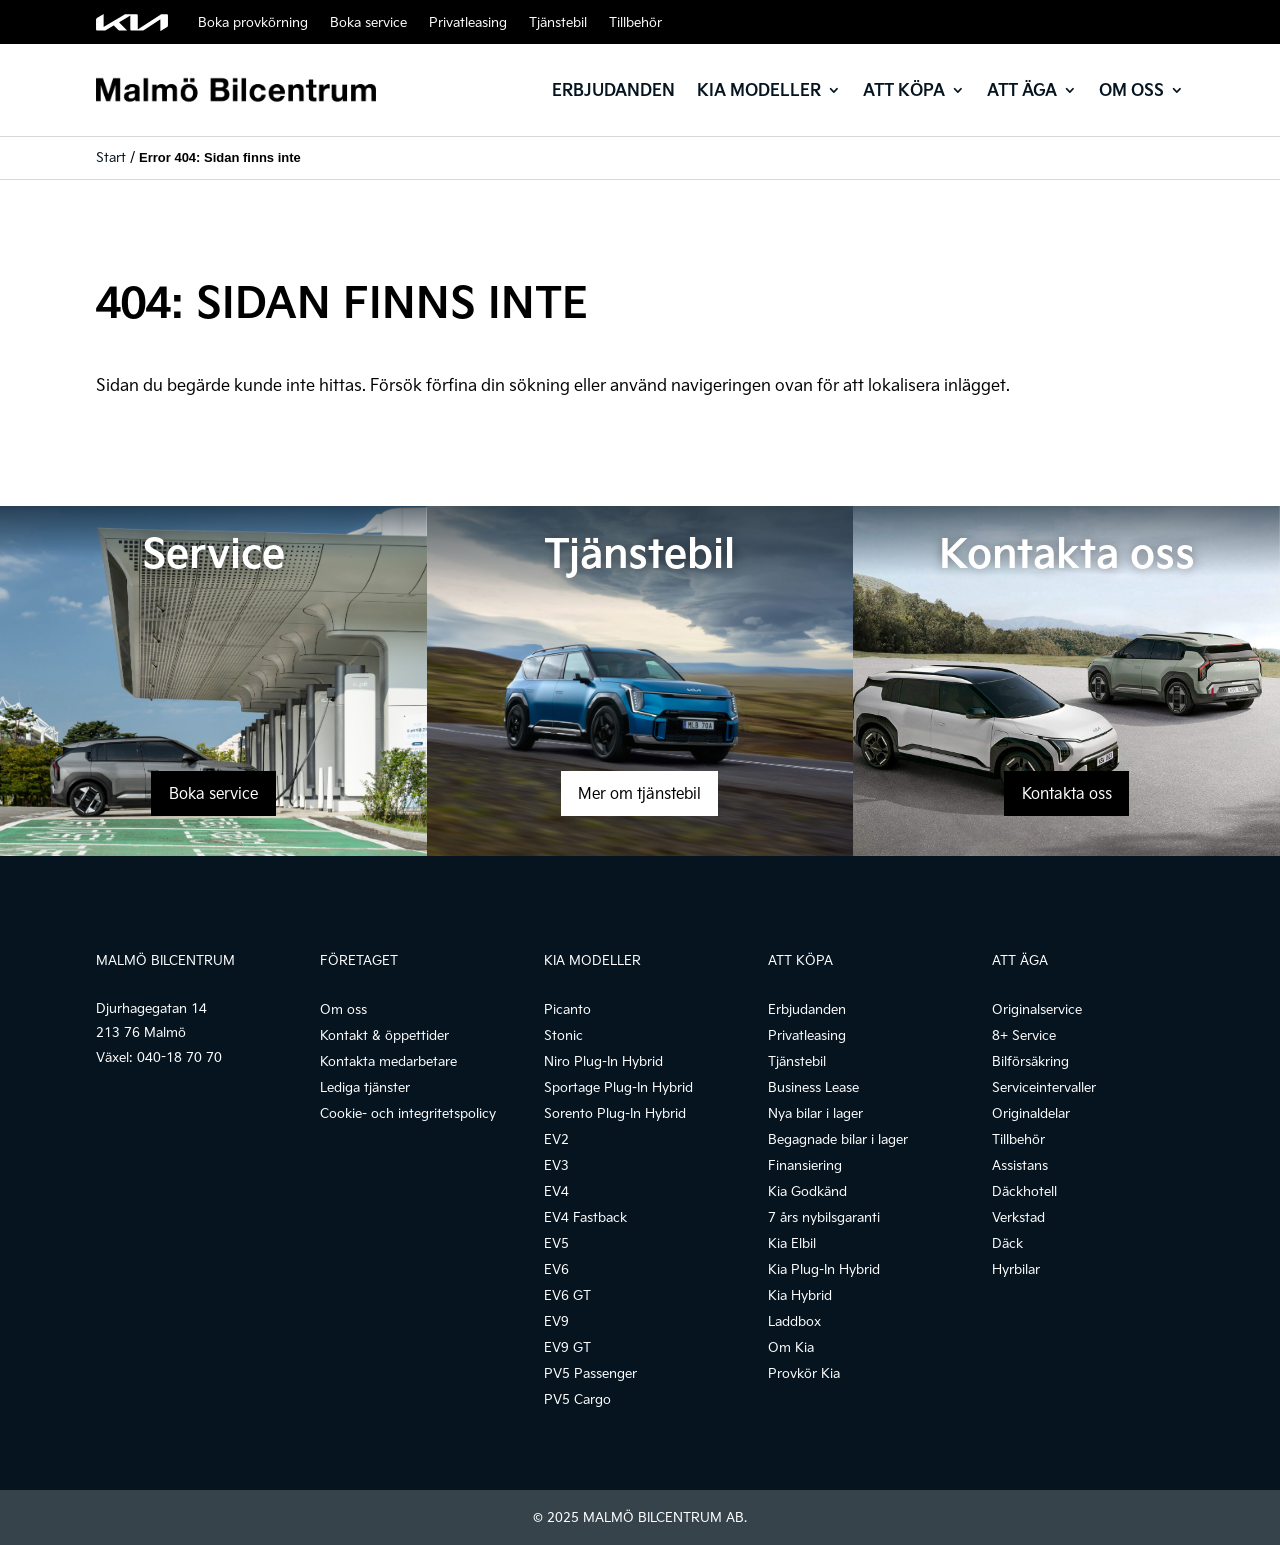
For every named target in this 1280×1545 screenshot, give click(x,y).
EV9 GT (567, 1347)
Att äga (1022, 89)
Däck (1007, 1243)
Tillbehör (635, 22)
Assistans (1020, 1165)
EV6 (556, 1269)
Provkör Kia (804, 1373)
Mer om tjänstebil (639, 793)
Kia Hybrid (800, 1295)
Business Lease (813, 1087)
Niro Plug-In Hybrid (603, 1061)
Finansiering (805, 1165)
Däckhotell (1024, 1191)
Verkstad (1018, 1217)
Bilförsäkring (1030, 1061)
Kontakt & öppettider (384, 1035)
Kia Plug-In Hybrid (824, 1269)
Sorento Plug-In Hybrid (615, 1113)
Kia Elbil (792, 1243)
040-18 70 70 (179, 1057)
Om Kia (791, 1347)
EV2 (556, 1139)
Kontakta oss (1067, 793)
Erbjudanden (613, 89)
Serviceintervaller (1044, 1087)
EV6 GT (567, 1295)
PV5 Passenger (590, 1373)
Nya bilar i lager (815, 1113)
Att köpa (904, 89)
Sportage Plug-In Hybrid (618, 1087)
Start (111, 157)
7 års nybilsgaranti (824, 1217)
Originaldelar (1031, 1113)
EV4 (556, 1191)
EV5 (556, 1243)
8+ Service (1024, 1035)
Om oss (1131, 89)
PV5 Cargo (577, 1399)
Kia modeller (759, 89)
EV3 (556, 1165)
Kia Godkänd (807, 1191)
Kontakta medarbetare (388, 1061)
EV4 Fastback (585, 1217)
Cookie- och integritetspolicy (408, 1113)
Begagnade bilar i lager (838, 1139)
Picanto (567, 1009)
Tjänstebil (558, 22)
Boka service (368, 22)
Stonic (563, 1035)
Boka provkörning (253, 22)
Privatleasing (468, 22)
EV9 (556, 1321)
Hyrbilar (1016, 1269)
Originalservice (1037, 1009)
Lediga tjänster (365, 1087)
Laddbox (794, 1321)
